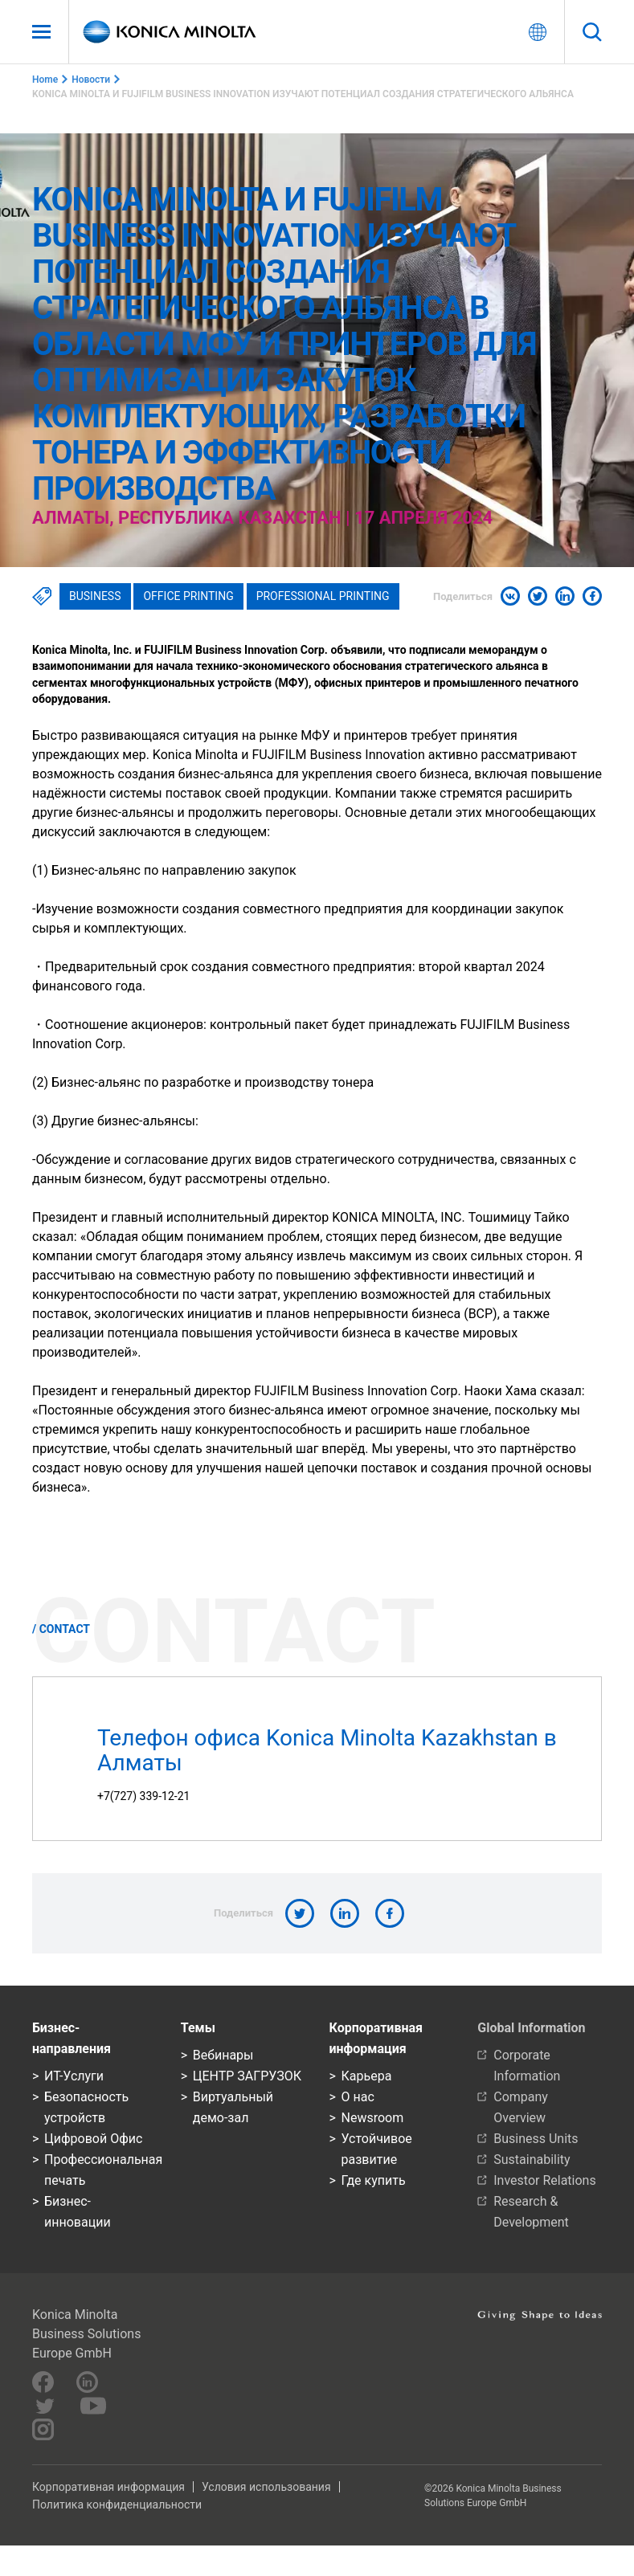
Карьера (367, 2076)
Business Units (535, 2138)
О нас (358, 2096)
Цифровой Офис (93, 2138)
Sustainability (531, 2159)
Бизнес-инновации (77, 2212)
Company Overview (520, 2107)
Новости (91, 79)
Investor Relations (544, 2180)
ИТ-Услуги (74, 2076)
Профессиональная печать (100, 2170)
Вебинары (223, 2055)
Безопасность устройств (86, 2107)
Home (45, 79)
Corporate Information (526, 2065)
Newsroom (373, 2117)
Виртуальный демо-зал (233, 2107)
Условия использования (266, 2486)
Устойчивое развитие (377, 2149)
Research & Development (531, 2212)
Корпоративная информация (108, 2486)
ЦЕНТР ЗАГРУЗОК (247, 2076)
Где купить (374, 2180)
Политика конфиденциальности (117, 2504)
